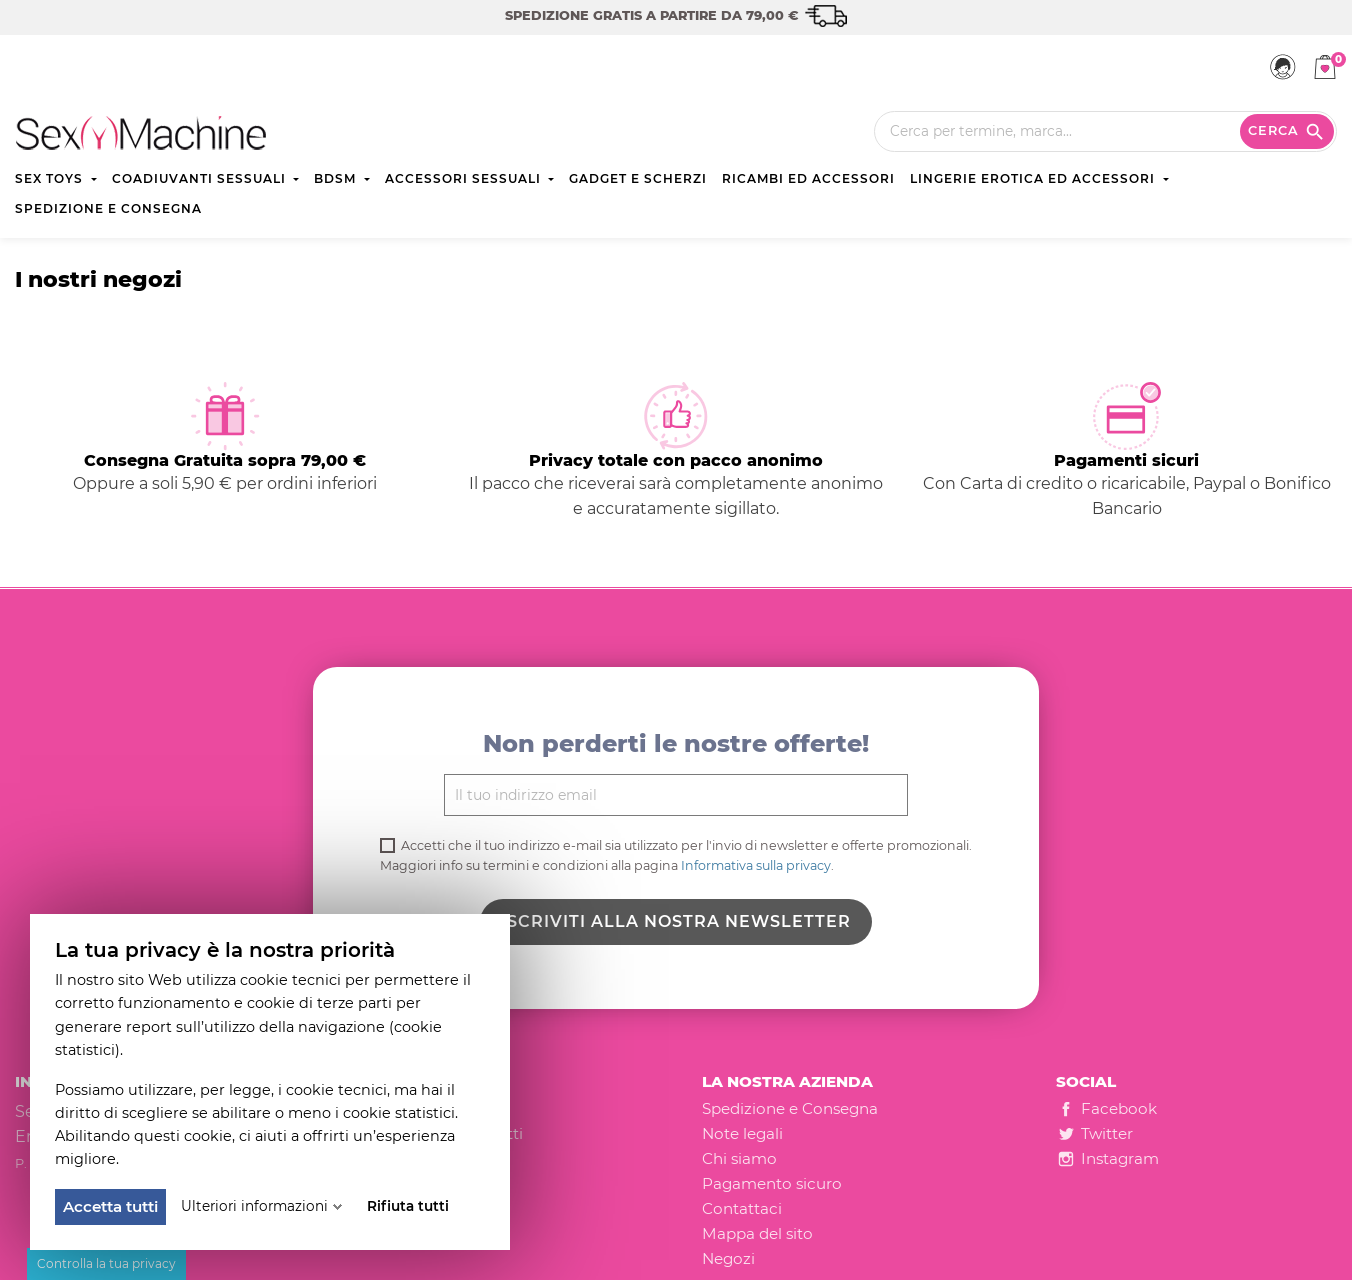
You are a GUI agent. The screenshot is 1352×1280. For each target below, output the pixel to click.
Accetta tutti (110, 1206)
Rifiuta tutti (408, 1206)
